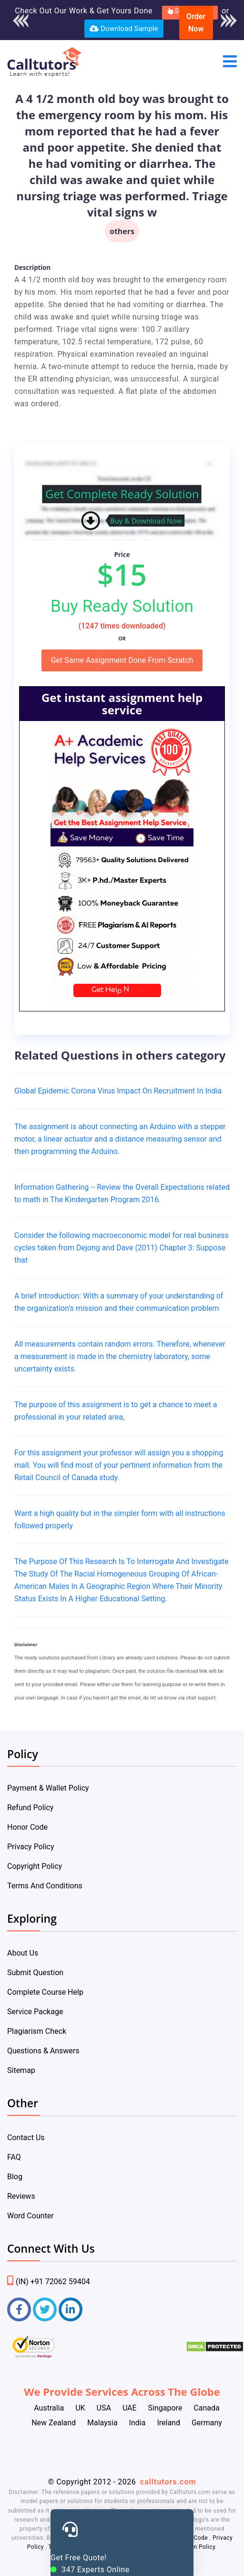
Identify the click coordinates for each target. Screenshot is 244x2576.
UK (80, 2407)
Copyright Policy (34, 1866)
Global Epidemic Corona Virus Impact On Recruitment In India (118, 1090)
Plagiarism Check (36, 2031)
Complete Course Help (45, 1992)
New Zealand (53, 2422)
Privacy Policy (30, 1846)
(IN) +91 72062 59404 (48, 2281)
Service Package (35, 2011)
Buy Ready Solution (122, 606)
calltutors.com (168, 2481)
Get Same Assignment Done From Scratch (122, 660)
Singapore (165, 2407)
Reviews (21, 2196)
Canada (206, 2407)
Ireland (168, 2422)
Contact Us (26, 2137)
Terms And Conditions (44, 1885)
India (137, 2422)
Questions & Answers (43, 2050)
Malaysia (102, 2422)
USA (104, 2407)
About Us (22, 1953)
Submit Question (35, 1972)
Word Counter (30, 2215)
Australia (49, 2407)
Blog (14, 2176)
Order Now (195, 22)
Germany (207, 2422)
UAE (129, 2407)
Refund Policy (30, 1807)
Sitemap (21, 2070)
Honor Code (27, 1827)
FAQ (14, 2157)
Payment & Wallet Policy (48, 1788)
